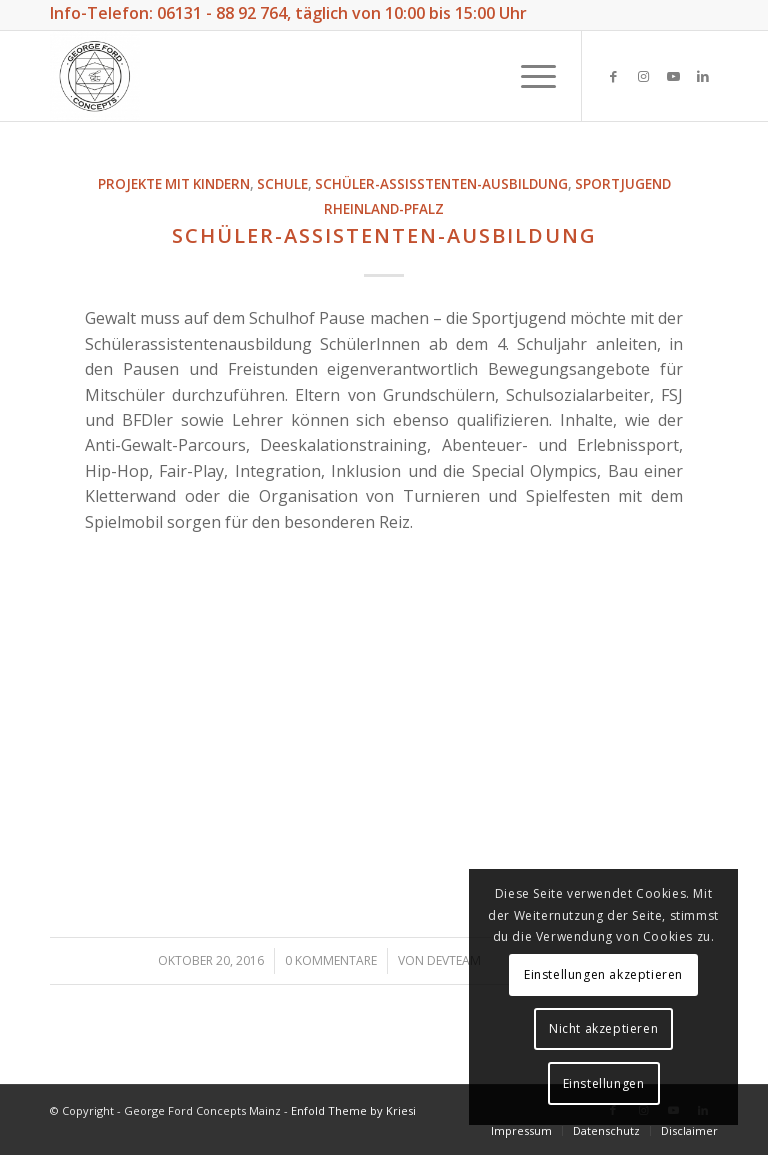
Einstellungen (604, 1083)
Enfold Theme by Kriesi (353, 1110)
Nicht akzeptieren (603, 1028)
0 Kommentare (331, 960)
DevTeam (454, 960)
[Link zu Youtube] (673, 76)
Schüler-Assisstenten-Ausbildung (441, 184)
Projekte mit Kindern (174, 184)
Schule (282, 184)
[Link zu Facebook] (613, 76)
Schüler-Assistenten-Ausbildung (384, 235)
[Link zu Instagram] (643, 76)
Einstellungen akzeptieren (603, 974)
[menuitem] (521, 1130)
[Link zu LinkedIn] (703, 76)
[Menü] (528, 76)
